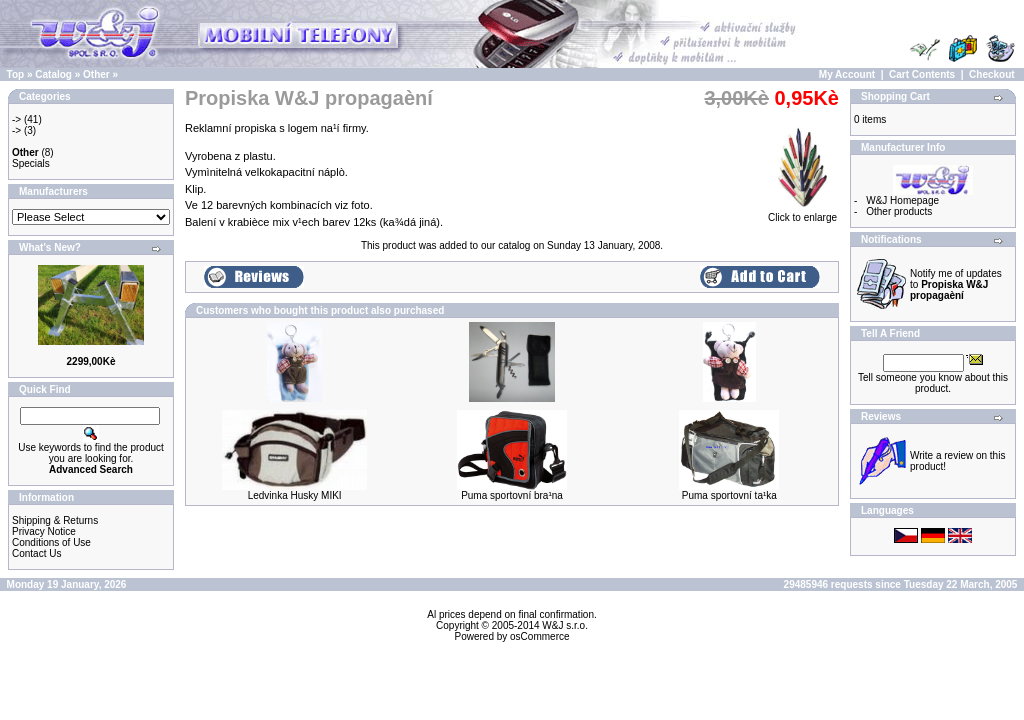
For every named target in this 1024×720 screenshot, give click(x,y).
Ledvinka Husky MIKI (295, 495)
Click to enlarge (802, 213)
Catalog (53, 74)
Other (96, 74)
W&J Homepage (902, 200)
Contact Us (36, 553)
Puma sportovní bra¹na (512, 495)
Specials (31, 163)
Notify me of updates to (956, 284)
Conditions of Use (51, 542)
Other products (899, 211)
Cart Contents (922, 74)
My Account (847, 74)
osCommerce (539, 636)
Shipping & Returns (55, 520)
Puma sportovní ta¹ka (729, 495)
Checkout (992, 74)
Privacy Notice (44, 531)
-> (16, 119)
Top (16, 74)
